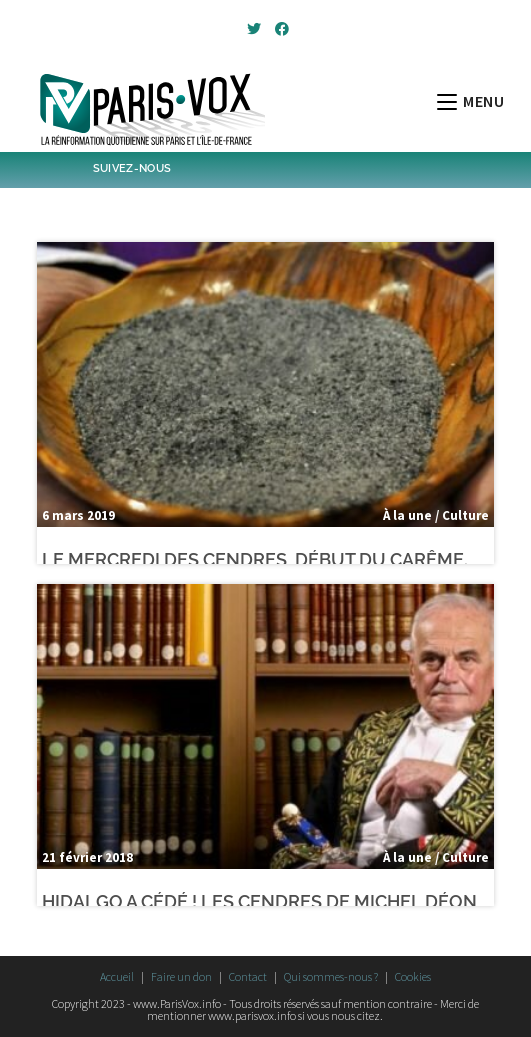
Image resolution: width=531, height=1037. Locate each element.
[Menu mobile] (470, 101)
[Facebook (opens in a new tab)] (279, 29)
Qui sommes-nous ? (331, 976)
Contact (248, 976)
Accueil (117, 976)
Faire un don (181, 976)
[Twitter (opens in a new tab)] (254, 29)
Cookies (413, 976)
